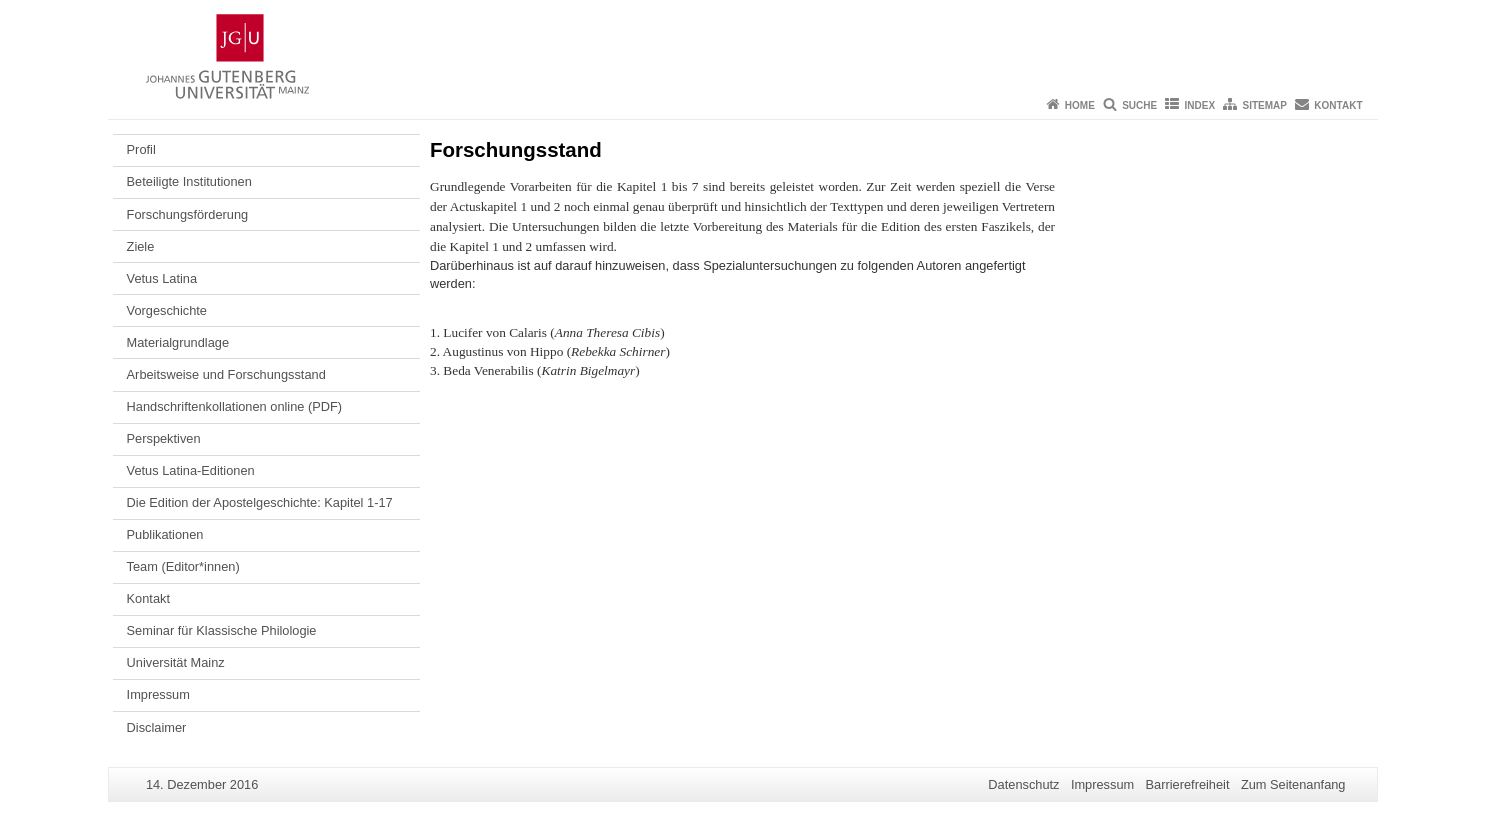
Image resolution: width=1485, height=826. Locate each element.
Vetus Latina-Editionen (191, 470)
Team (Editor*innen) (183, 566)
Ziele (141, 246)
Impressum (158, 694)
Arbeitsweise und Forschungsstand (226, 374)
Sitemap (1265, 105)
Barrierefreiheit (1188, 784)
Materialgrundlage (178, 342)
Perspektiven (164, 438)
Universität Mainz (176, 662)
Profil (141, 149)
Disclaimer (157, 727)
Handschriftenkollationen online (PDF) (235, 406)
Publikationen (165, 534)
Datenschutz (1023, 784)
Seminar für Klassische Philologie (222, 630)
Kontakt (1338, 105)
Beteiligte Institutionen (189, 181)
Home (1080, 105)
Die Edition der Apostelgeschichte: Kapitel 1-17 (260, 502)
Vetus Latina (162, 278)
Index (1200, 105)
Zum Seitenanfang (1293, 784)
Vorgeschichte (167, 310)
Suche (1139, 105)
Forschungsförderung (188, 214)
